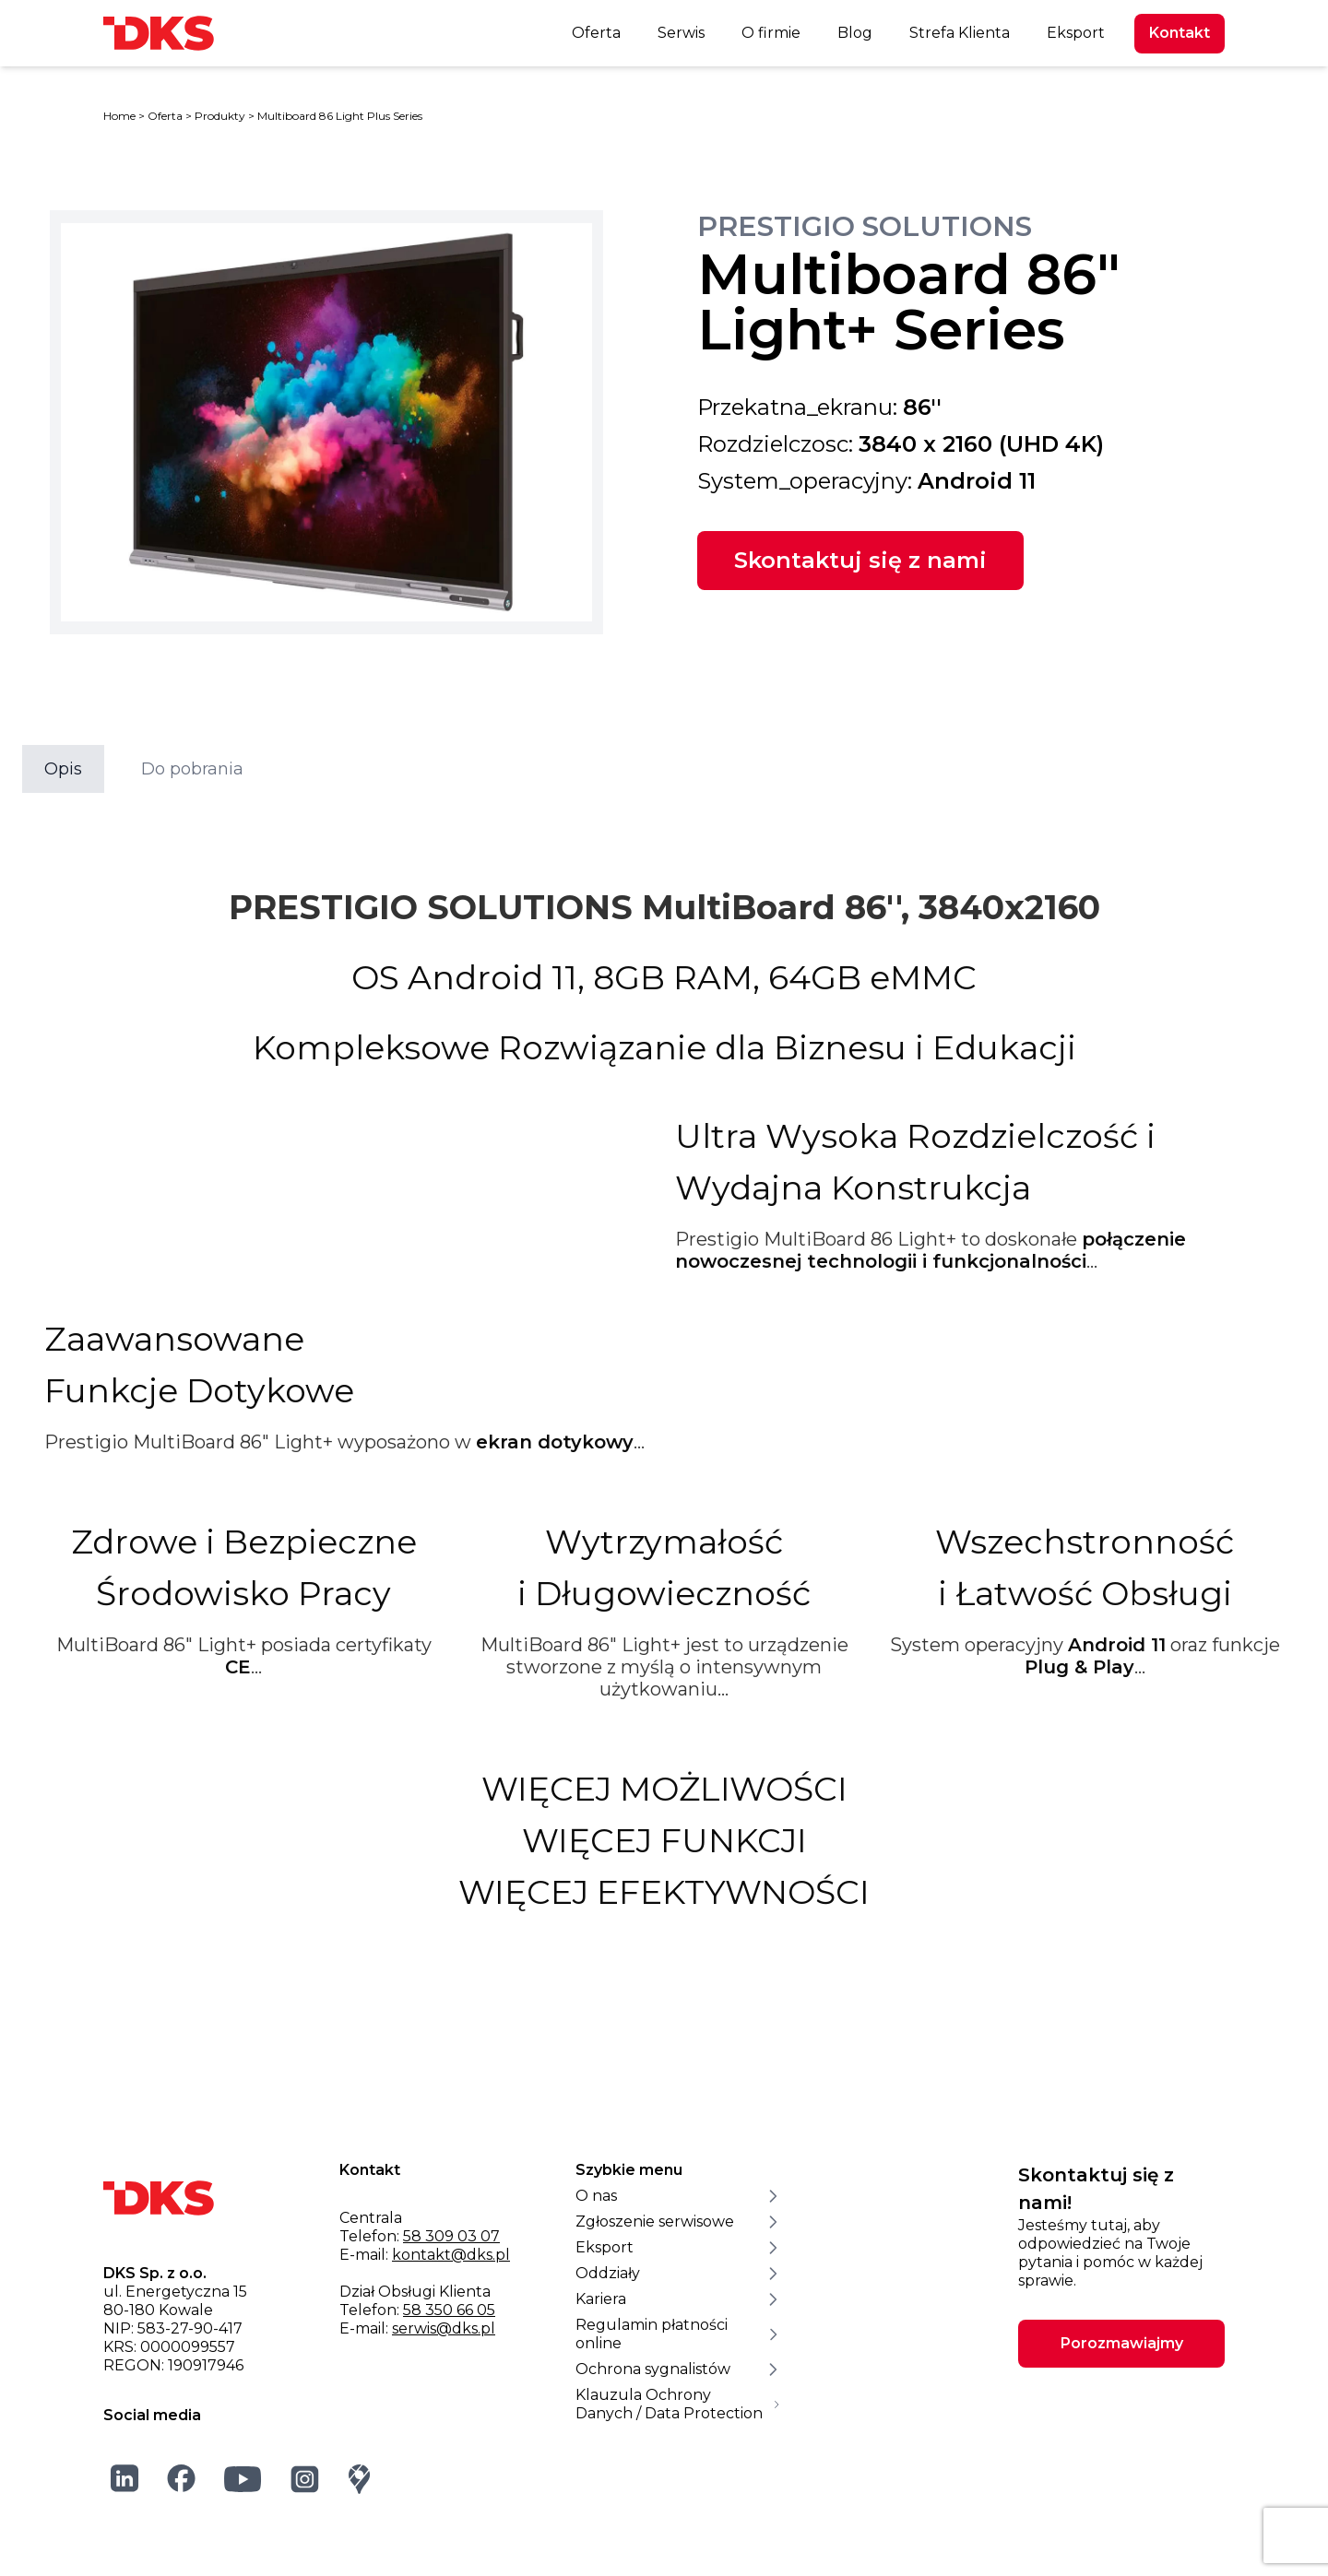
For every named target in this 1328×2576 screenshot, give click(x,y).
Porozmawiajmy (1122, 2343)
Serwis (681, 32)
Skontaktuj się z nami (860, 560)
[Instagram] (305, 2478)
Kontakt (1179, 32)
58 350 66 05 (449, 2310)
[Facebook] (182, 2478)
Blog (854, 32)
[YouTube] (243, 2478)
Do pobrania (192, 769)
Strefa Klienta (959, 32)
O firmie (770, 32)
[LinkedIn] (125, 2478)
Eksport (1076, 32)
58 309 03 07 (451, 2236)
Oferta (596, 32)
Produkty (220, 116)
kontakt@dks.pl (451, 2254)
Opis (63, 769)
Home (119, 116)
